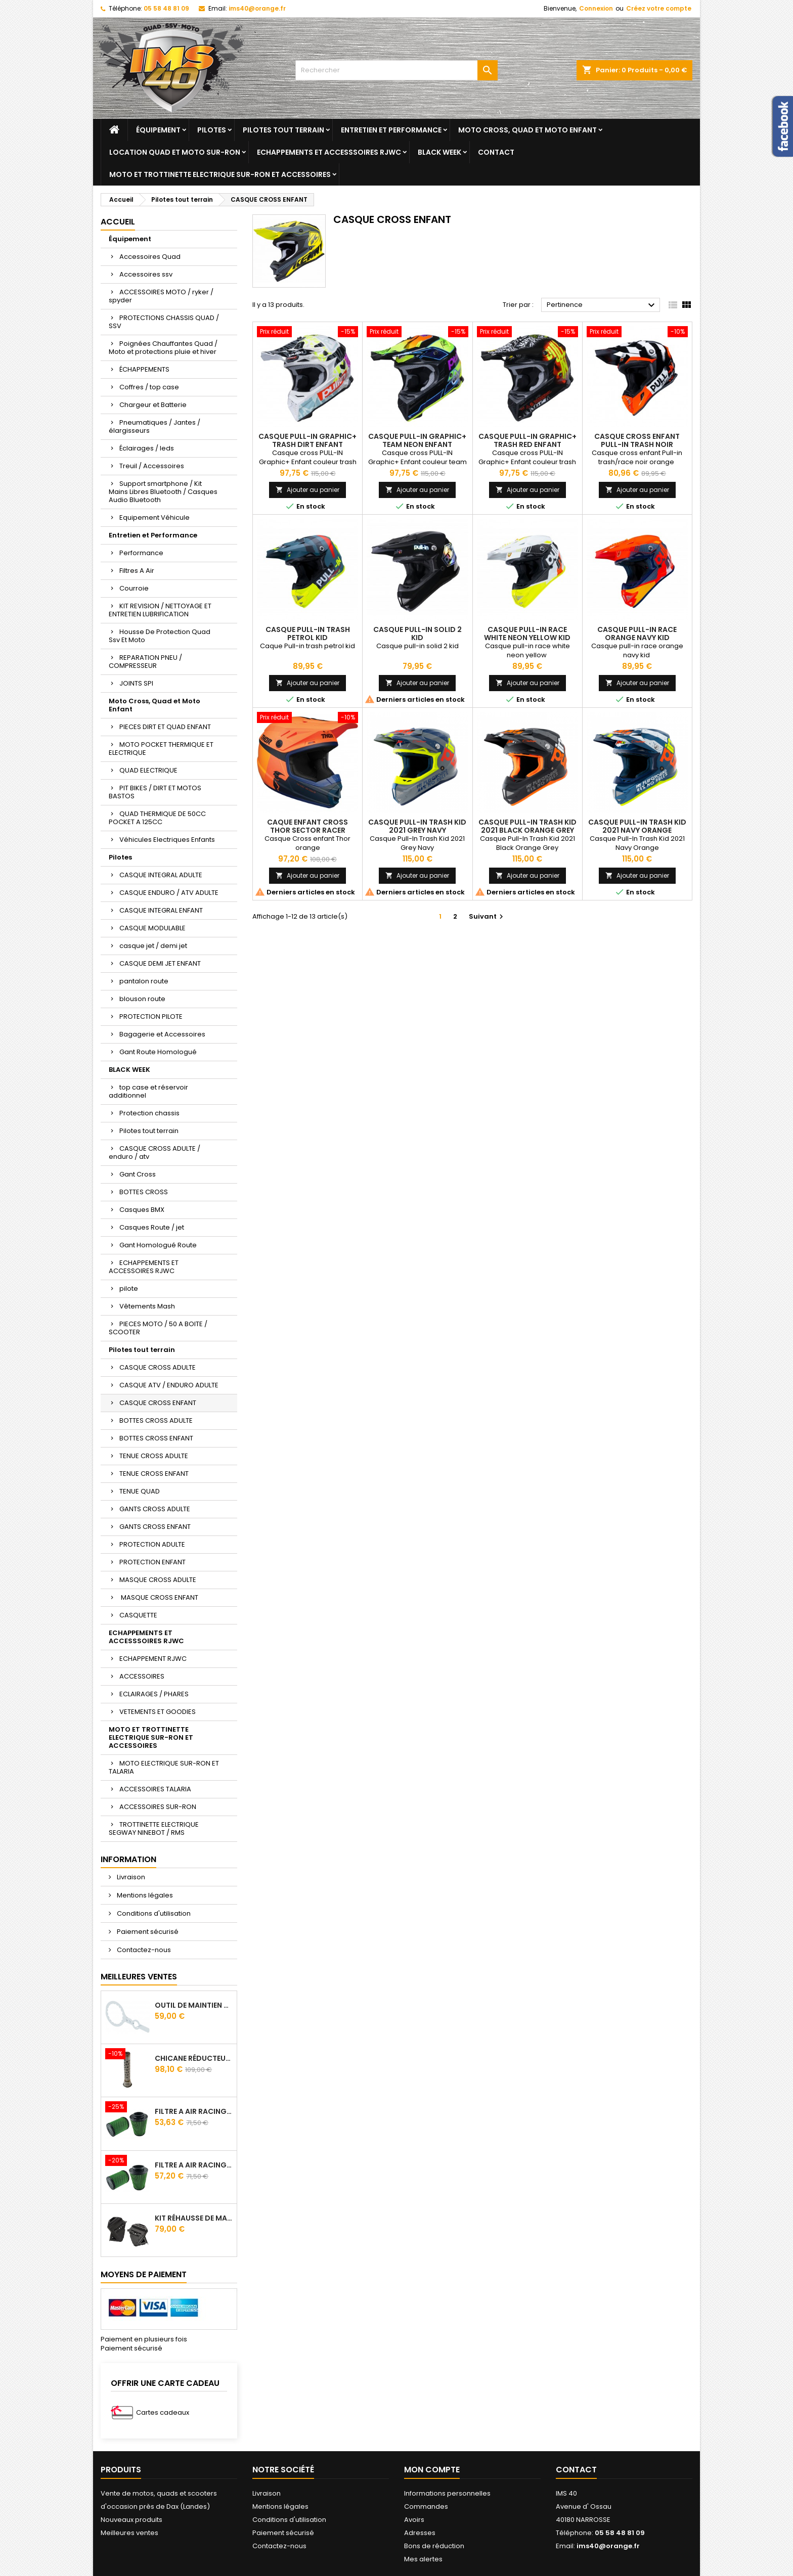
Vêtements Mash (147, 1306)
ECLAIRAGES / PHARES (154, 1694)
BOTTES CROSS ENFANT (156, 1438)
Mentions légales (144, 1895)
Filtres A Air (136, 570)
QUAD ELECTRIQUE (148, 770)
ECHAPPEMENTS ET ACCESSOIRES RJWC (144, 1267)
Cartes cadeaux (162, 2412)
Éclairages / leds (146, 448)
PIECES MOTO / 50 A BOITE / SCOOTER (158, 1328)
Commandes (426, 2506)
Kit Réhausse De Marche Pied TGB (194, 2218)
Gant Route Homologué (158, 1052)
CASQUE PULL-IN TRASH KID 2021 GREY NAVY (417, 826)
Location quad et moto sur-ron (174, 152)
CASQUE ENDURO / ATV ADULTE (168, 892)
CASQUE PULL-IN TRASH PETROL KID (308, 633)
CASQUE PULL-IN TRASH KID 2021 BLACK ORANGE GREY (527, 826)
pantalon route (143, 981)
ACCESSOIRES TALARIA (155, 1789)
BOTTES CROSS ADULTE (156, 1420)
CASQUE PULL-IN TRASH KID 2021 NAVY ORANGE (637, 826)
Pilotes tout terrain (283, 130)
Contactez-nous (143, 1950)
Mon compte (432, 2469)
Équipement (158, 130)
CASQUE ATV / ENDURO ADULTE (168, 1385)
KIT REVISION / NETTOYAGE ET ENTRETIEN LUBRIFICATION (160, 610)
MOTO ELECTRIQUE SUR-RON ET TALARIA (164, 1767)
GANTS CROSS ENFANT (155, 1526)
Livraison (130, 1877)
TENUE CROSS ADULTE (153, 1456)
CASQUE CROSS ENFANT (157, 1403)
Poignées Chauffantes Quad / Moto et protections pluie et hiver (163, 347)
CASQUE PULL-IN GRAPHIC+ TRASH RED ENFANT (527, 440)
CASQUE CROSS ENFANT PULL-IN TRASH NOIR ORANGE (637, 444)
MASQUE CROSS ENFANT (158, 1597)
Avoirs (414, 2519)
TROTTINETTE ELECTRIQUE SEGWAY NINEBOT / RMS (154, 1828)
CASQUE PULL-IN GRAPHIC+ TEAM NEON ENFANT (417, 440)
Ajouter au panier (307, 489)
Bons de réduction (434, 2546)
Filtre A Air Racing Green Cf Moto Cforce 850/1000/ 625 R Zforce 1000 (194, 2165)
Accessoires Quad (150, 256)
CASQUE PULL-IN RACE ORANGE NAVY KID (637, 633)
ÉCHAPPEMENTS (144, 369)
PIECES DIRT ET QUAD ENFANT (165, 727)
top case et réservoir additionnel (148, 1091)
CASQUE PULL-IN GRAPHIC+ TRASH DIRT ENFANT (307, 440)
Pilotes (211, 130)
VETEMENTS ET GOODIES (157, 1711)
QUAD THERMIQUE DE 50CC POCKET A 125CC (157, 818)
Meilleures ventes (129, 2533)
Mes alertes (423, 2559)
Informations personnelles (447, 2493)
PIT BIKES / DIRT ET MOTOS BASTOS (155, 792)
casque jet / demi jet (153, 946)
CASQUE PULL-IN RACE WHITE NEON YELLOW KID (527, 633)
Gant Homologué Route (158, 1245)
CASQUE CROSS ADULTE (157, 1367)
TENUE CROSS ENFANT (154, 1473)
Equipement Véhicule (154, 517)
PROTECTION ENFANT (152, 1562)
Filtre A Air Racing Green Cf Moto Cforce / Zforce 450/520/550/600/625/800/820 (194, 2111)
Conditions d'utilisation (153, 1913)
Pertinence (602, 305)
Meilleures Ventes (139, 1976)
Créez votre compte (658, 8)
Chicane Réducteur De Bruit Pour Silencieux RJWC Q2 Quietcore (194, 2058)
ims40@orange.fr (257, 8)
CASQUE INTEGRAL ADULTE (160, 875)
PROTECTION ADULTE (152, 1544)
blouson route (142, 999)
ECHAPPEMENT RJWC (153, 1658)
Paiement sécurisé (147, 1931)
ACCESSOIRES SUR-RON (157, 1807)
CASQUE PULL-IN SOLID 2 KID (417, 633)
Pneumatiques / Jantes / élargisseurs (154, 426)
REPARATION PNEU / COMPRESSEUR (145, 661)
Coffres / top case (149, 387)
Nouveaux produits (131, 2519)
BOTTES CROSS (143, 1192)
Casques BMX (141, 1209)
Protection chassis (149, 1113)
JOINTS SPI (136, 683)
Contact (496, 152)
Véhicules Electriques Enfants (167, 839)
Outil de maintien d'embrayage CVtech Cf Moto (194, 2005)
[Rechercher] (396, 70)
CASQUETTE (138, 1615)
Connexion (596, 8)
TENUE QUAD (139, 1491)
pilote (128, 1288)
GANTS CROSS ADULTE (154, 1509)
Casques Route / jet (151, 1227)
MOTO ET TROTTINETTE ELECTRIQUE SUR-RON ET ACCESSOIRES (220, 174)
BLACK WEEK (439, 152)
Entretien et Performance (391, 130)
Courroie (134, 588)
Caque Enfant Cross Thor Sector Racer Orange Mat (307, 830)
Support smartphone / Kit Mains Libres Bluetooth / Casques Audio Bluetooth (163, 492)
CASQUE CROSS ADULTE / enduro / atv (154, 1152)
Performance (141, 553)
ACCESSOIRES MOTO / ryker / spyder (161, 296)
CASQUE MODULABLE (152, 928)
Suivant (487, 916)
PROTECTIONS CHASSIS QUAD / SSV (164, 322)
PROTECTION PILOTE (151, 1016)
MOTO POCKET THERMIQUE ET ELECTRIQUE (161, 748)
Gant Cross (137, 1174)
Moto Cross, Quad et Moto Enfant (527, 130)
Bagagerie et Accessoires (162, 1034)
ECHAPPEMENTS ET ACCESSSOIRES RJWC (329, 152)
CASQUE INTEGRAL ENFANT (161, 910)
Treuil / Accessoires (151, 466)
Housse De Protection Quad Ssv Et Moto (159, 636)
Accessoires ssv (145, 274)
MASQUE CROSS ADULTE (157, 1580)
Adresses (419, 2533)
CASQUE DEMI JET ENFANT (160, 963)
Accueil (118, 222)
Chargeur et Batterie (153, 405)
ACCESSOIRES (141, 1676)
